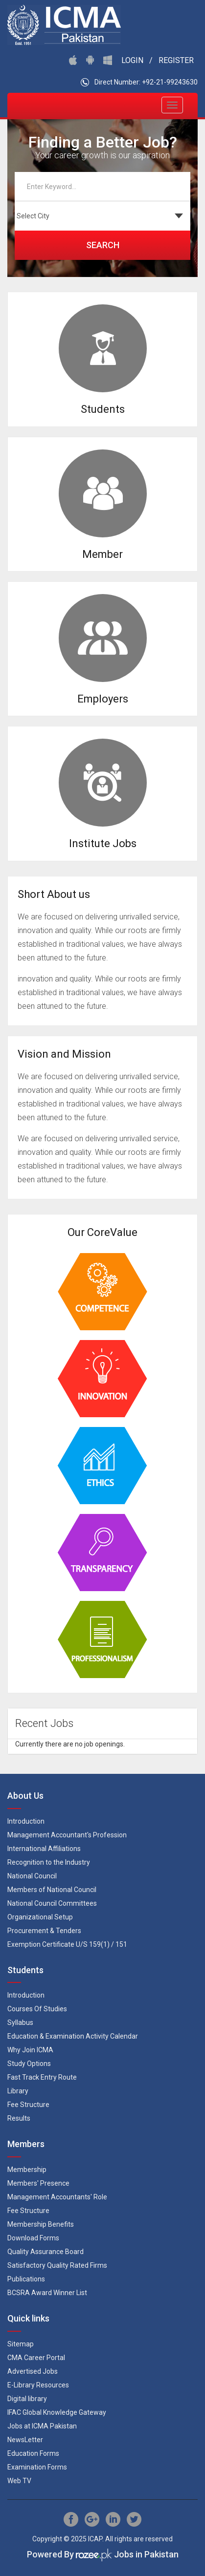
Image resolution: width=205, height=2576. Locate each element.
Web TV (19, 2481)
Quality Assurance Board (45, 2252)
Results (18, 2118)
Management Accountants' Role (57, 2197)
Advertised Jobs (32, 2371)
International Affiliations (44, 1848)
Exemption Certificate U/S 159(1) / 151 (67, 1944)
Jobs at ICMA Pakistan (42, 2426)
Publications (26, 2279)
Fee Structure (28, 2104)
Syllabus (20, 2022)
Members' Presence (38, 2183)
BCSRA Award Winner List (47, 2293)
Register (176, 60)
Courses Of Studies (37, 2009)
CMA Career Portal (36, 2358)
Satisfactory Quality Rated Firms (57, 2265)
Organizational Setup (40, 1917)
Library (17, 2091)
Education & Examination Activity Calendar (72, 2036)
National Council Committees (52, 1903)
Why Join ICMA (30, 2050)
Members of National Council (51, 1890)
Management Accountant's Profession (67, 1835)
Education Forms (33, 2453)
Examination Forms (37, 2467)
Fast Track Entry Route (42, 2077)
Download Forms (33, 2238)
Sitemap (20, 2344)
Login (132, 60)
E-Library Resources (38, 2385)
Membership (26, 2169)
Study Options (29, 2063)
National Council (32, 1876)
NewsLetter (25, 2440)
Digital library (27, 2399)
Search (102, 245)
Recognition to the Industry (48, 1862)
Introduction (26, 1821)
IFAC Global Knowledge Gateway (56, 2412)
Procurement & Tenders (44, 1931)
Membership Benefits (40, 2224)
